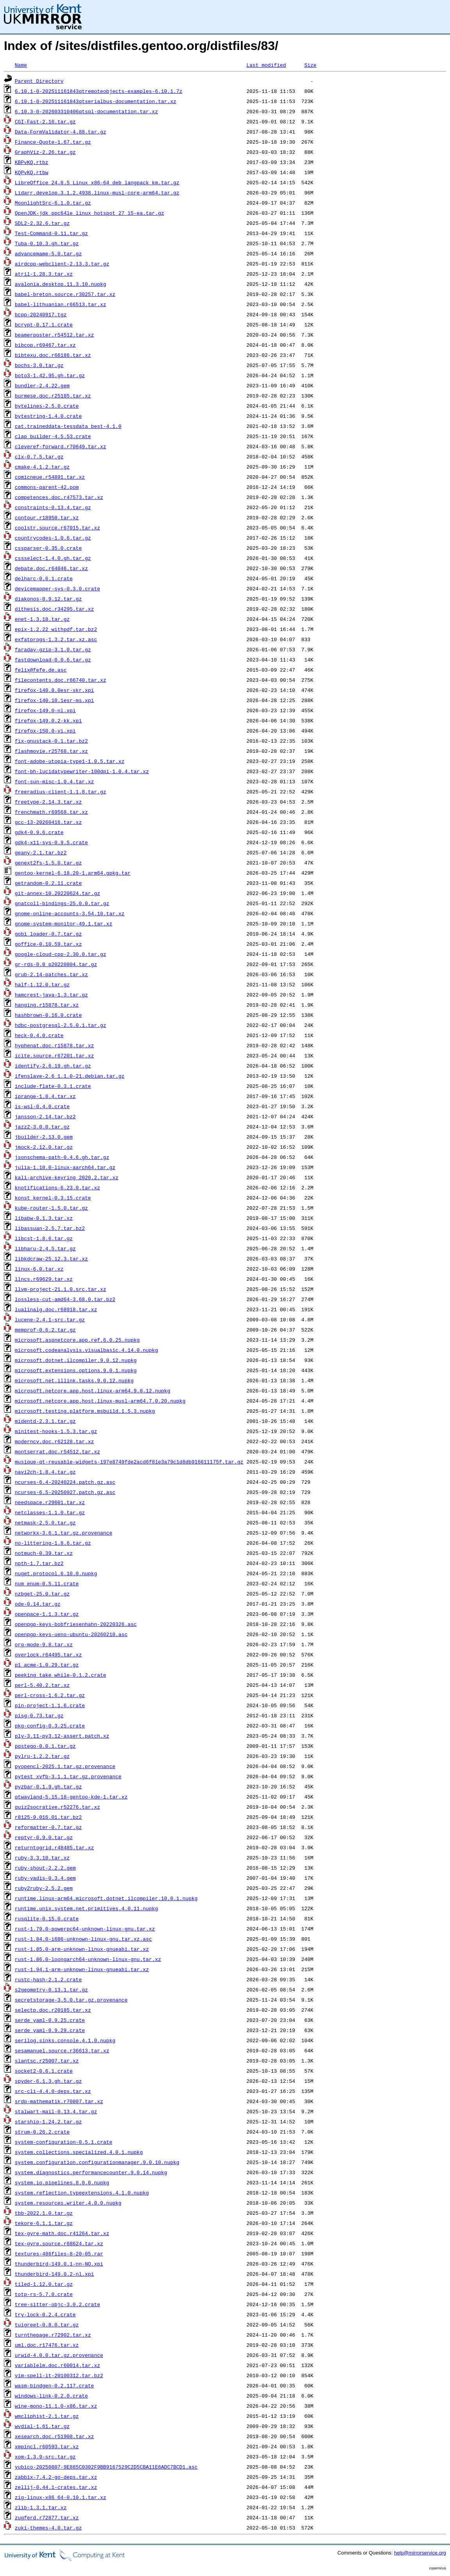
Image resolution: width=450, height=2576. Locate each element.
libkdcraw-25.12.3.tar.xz (51, 1258)
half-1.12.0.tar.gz (42, 984)
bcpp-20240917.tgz (41, 314)
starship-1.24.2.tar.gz (48, 2121)
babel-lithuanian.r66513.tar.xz (60, 304)
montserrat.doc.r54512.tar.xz (57, 1451)
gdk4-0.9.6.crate (39, 832)
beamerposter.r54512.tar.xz (54, 334)
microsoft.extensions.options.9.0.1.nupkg (76, 1370)
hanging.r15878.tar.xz (47, 1004)
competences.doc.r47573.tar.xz (59, 497)
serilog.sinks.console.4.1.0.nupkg (65, 2040)
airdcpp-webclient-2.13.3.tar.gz (62, 263)
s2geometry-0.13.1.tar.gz (51, 1989)
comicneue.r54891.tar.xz (50, 476)
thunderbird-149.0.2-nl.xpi (54, 2273)
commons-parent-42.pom (47, 486)
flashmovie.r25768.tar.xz (51, 750)
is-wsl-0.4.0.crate (42, 1106)
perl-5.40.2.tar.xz (42, 1684)
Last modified (266, 64)
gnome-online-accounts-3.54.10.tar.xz (70, 913)
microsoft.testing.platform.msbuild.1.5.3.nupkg (85, 1410)
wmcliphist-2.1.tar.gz (47, 2415)
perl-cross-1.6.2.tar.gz (50, 1695)
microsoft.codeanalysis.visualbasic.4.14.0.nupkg (86, 1349)
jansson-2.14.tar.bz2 (45, 1116)
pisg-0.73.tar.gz (39, 1715)
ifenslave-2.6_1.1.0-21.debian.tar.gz (70, 1075)
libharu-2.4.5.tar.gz (45, 1248)
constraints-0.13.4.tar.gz (53, 507)
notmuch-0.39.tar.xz (44, 1552)
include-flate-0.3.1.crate (53, 1085)
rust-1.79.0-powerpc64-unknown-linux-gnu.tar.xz (85, 1928)
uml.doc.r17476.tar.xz (47, 2344)
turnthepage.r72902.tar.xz (53, 2334)
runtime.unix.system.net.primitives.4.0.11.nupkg (86, 1908)
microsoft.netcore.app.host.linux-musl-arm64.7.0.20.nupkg (100, 1400)
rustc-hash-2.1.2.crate (48, 1979)
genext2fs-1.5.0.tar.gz (48, 862)
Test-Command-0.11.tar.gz (51, 233)
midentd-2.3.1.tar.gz (45, 1420)
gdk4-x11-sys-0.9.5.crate (51, 842)
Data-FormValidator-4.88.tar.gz (60, 131)
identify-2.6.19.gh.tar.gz (53, 1065)
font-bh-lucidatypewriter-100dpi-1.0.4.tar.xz (82, 771)
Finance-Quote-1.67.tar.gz (53, 141)
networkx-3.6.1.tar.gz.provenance (63, 1532)
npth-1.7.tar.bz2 (39, 1563)
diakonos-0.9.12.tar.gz (48, 598)
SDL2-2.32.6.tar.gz (42, 222)
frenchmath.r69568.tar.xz (51, 811)
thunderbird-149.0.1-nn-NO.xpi (59, 2263)
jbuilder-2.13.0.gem (44, 1136)
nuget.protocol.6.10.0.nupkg (56, 1573)
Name (21, 64)
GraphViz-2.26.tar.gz (45, 151)
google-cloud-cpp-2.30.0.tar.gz (60, 953)
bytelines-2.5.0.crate (47, 405)
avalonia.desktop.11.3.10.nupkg (60, 283)
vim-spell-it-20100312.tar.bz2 (59, 2375)
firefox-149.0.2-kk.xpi (48, 720)
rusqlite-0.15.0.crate (47, 1918)
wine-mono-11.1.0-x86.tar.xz (56, 2405)
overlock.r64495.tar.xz (48, 1654)
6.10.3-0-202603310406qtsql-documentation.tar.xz (86, 111)
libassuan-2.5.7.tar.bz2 (50, 1228)
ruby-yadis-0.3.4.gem (45, 1877)
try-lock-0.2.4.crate (45, 2314)
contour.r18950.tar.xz (47, 517)
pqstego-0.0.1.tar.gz (45, 1745)
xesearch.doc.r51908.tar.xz (54, 2436)
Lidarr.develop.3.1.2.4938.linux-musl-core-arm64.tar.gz (97, 192)
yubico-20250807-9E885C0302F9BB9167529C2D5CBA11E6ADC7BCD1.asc (106, 2466)
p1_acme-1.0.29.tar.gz (47, 1664)
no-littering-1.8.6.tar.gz (53, 1542)
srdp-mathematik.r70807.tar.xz (59, 2101)
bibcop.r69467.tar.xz (45, 344)
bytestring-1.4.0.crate (48, 415)
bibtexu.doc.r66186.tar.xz (53, 354)
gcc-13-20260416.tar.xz (48, 821)
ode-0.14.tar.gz (38, 1603)
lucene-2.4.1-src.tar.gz (50, 1319)
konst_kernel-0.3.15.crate (53, 1197)
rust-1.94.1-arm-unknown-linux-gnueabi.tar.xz (82, 1969)
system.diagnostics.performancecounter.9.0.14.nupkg (91, 2172)
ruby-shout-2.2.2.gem (45, 1867)
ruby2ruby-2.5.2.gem (44, 1887)
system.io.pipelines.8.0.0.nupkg (62, 2182)
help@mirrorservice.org (420, 2553)
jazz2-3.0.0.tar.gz (42, 1126)
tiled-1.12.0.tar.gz (44, 2283)
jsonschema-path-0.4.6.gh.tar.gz (62, 1157)
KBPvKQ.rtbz (31, 162)
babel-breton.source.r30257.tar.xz (65, 294)
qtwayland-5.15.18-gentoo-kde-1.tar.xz (71, 1796)
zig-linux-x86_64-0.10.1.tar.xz (60, 2497)
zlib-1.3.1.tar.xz (41, 2507)
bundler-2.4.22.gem (42, 385)
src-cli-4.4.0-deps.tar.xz (53, 2091)
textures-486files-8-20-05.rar (59, 2253)
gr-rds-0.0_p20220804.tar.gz (56, 964)
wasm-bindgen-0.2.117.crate (54, 2385)
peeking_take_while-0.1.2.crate (60, 1674)
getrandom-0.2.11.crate (48, 882)
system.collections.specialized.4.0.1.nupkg (79, 2151)
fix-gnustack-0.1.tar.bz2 (51, 740)
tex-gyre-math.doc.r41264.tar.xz (62, 2233)
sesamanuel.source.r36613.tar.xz (62, 2050)
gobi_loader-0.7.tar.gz (48, 933)
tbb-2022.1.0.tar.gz (44, 2212)
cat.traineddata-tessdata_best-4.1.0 (68, 426)
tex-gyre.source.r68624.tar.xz (59, 2243)
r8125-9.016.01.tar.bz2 (48, 1816)
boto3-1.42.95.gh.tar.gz (50, 375)
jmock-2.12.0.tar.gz (44, 1146)
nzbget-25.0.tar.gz (42, 1593)
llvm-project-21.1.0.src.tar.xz (60, 1288)
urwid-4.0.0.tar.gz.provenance (59, 2355)
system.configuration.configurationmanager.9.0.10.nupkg (97, 2162)
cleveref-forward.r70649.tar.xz (60, 446)
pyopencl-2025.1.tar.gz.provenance (65, 1766)
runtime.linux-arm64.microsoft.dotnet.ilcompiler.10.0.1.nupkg (106, 1898)
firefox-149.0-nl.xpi (45, 710)
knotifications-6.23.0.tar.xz (57, 1187)
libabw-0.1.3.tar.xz (44, 1217)
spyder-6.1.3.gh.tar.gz (48, 2080)
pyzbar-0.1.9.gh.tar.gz (48, 1786)
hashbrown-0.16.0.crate (48, 1014)
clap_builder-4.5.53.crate (53, 436)
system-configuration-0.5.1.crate (63, 2141)
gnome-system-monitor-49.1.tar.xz (63, 923)
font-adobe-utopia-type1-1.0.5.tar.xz (70, 761)
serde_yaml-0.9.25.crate (50, 2019)
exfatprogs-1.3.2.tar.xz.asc (56, 639)
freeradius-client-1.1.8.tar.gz (60, 791)
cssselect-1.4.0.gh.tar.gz (53, 558)
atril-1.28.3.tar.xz (44, 273)
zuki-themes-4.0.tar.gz (48, 2527)
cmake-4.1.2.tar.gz (42, 466)
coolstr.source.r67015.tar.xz (57, 527)
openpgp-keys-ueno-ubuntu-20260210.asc (71, 1634)
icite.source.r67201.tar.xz (54, 1055)
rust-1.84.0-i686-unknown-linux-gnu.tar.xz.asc (83, 1938)
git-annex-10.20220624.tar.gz (57, 893)
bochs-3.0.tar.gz (39, 365)
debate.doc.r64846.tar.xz (51, 568)
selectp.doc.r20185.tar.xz (53, 2009)
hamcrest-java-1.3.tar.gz (51, 994)
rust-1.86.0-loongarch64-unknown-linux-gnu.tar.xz (88, 1959)
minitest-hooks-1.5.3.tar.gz (56, 1431)
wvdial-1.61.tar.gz (42, 2426)
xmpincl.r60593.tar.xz (47, 2446)
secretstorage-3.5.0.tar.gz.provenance (71, 1999)
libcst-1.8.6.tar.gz (44, 1238)
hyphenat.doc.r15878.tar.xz (54, 1045)
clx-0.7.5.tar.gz (39, 456)
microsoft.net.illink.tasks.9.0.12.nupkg (74, 1380)
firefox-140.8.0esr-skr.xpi (54, 689)
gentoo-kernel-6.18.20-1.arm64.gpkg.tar (72, 872)
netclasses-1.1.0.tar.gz (50, 1512)
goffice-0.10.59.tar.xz (48, 943)
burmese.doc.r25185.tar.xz (53, 395)
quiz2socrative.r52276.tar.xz (57, 1806)
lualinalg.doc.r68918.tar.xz (56, 1309)
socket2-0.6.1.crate (44, 2070)
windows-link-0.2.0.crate (51, 2395)
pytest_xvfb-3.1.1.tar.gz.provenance (68, 1776)
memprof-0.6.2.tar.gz (45, 1329)
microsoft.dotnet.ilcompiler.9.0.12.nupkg (76, 1360)
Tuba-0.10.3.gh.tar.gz (47, 243)
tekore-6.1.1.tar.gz (44, 2223)
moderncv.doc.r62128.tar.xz (54, 1441)
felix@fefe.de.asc (41, 669)
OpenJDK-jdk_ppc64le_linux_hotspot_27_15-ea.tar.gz (89, 212)
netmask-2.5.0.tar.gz (45, 1522)
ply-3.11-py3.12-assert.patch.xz (62, 1735)
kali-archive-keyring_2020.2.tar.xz (66, 1177)
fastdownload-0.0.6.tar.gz (53, 659)
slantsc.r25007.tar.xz (47, 2060)
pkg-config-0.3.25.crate (50, 1725)
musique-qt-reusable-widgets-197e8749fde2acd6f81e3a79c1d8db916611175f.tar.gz (129, 1461)
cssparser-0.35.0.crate (48, 547)
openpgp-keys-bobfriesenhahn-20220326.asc (76, 1624)
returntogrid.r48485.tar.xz (54, 1847)
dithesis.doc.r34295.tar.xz (54, 608)
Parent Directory (39, 80)
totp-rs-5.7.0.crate (44, 2294)
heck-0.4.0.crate (39, 1035)
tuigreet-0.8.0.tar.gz (47, 2324)
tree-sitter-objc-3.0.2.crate (57, 2304)
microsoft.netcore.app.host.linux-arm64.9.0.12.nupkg (92, 1390)
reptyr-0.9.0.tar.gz (44, 1837)
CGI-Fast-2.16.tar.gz (45, 121)
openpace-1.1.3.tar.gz (47, 1613)
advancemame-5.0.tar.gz (48, 253)
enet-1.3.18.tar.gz (42, 618)
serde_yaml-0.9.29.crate (50, 2030)
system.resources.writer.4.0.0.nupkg (68, 2202)
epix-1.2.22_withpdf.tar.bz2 (56, 629)
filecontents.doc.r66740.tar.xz (60, 679)
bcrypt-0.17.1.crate (44, 324)
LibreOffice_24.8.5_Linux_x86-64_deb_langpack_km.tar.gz (97, 182)
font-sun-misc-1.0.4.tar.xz (54, 781)
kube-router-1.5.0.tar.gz (51, 1207)
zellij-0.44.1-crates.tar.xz (56, 2486)
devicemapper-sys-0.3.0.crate (57, 588)
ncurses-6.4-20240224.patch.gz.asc (65, 1481)
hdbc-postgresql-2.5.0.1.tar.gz (60, 1025)
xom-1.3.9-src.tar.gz (45, 2456)
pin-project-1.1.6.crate (50, 1705)
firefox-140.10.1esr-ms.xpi (54, 700)
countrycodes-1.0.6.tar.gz (53, 537)
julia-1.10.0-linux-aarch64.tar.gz (65, 1167)
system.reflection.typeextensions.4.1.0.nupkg (82, 2192)
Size (310, 64)
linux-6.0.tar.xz (39, 1268)
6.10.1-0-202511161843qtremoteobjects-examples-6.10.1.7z (98, 90)
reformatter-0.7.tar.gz (48, 1827)
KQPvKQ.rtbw (31, 172)
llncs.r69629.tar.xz (44, 1278)
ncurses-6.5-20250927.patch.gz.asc (65, 1492)
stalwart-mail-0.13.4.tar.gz (56, 2111)
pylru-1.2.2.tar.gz (42, 1756)
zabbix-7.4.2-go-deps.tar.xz (56, 2476)
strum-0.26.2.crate (42, 2131)
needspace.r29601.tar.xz (50, 1502)
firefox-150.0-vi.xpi (45, 730)
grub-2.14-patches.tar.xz (51, 974)
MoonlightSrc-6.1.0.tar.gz (53, 202)
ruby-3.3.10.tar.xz (42, 1857)
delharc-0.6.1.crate (44, 578)
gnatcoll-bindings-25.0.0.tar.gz (62, 903)
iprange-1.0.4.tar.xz (45, 1096)
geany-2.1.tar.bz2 (41, 852)
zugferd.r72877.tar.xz (47, 2517)
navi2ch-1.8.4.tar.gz (45, 1471)
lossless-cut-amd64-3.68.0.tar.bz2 (65, 1299)
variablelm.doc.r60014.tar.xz (57, 2365)
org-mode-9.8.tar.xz (44, 1644)
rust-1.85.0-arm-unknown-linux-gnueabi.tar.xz (82, 1948)
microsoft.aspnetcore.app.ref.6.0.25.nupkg (77, 1339)
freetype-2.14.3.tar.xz (48, 801)
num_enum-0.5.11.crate (47, 1583)
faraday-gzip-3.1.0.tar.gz (53, 649)
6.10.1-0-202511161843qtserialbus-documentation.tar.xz (95, 101)
